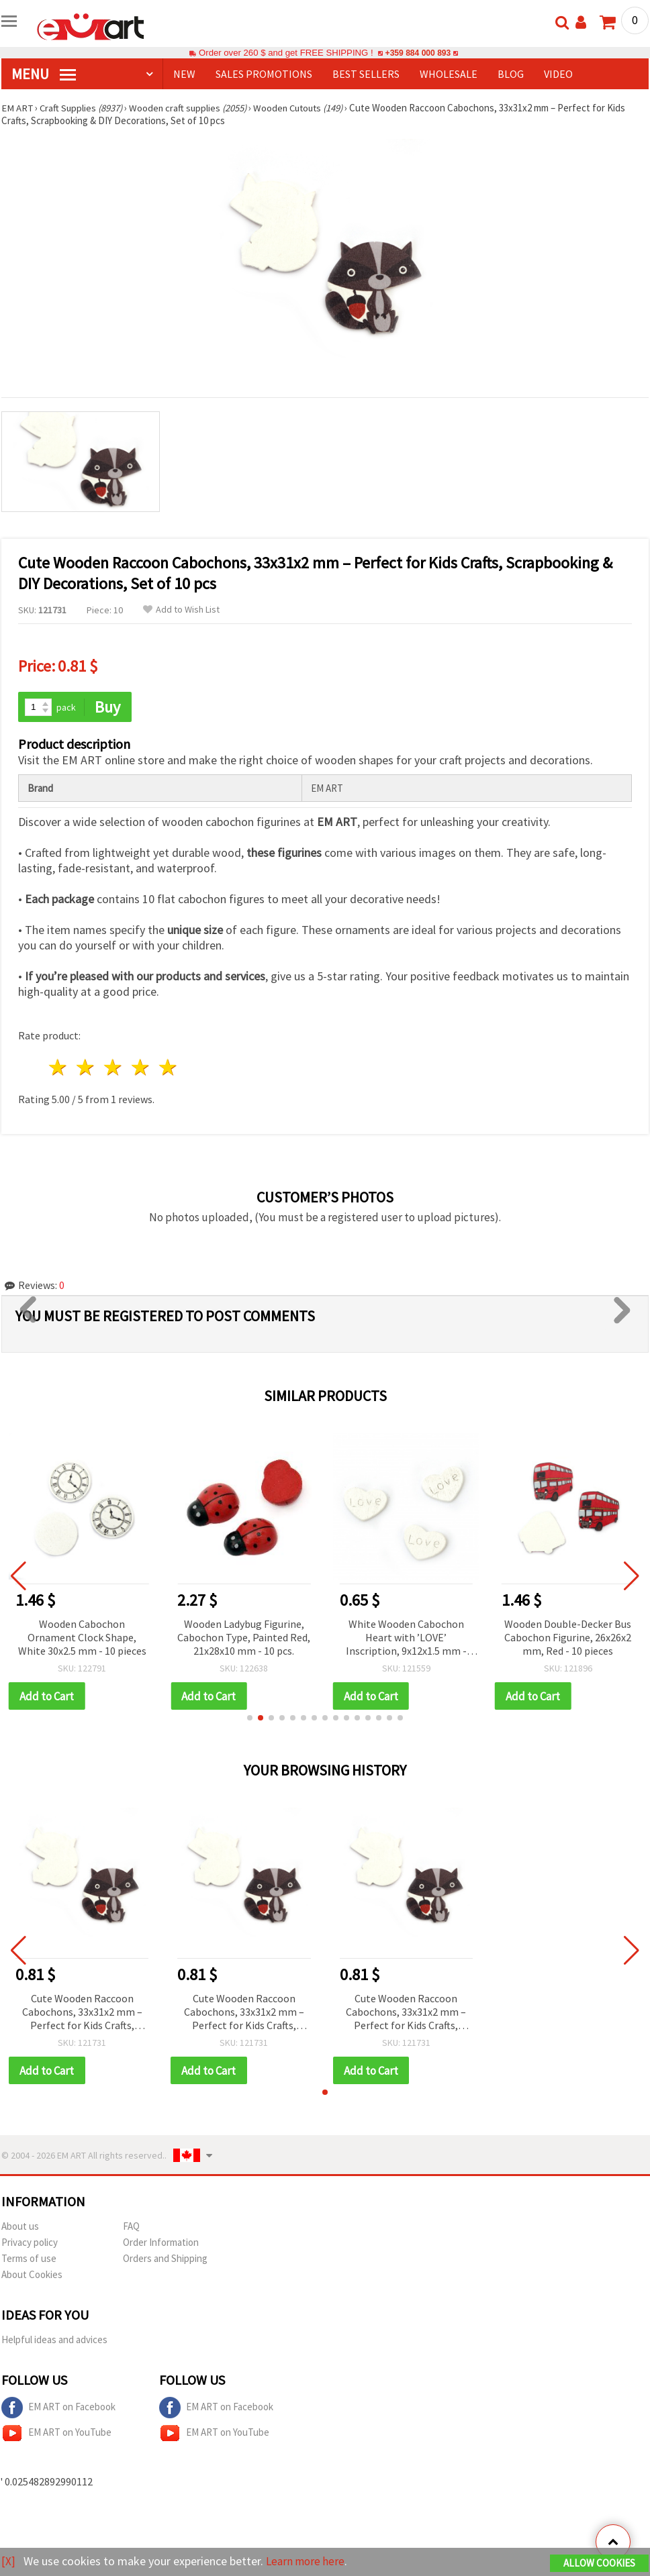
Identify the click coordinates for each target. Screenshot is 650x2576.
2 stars (86, 1068)
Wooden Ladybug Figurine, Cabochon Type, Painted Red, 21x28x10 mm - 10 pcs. (243, 1637)
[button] (249, 1718)
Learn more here (307, 2561)
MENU (43, 73)
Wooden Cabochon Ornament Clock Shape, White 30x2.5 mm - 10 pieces (82, 1637)
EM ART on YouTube (56, 2434)
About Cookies (31, 2275)
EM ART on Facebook (58, 2409)
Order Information (161, 2243)
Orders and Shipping (165, 2259)
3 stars (114, 1068)
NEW (184, 74)
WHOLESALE (448, 74)
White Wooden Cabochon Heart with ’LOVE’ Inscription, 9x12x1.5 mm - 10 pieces (406, 1638)
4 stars (140, 1068)
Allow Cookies (599, 2563)
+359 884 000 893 (417, 53)
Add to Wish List (181, 610)
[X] (8, 2561)
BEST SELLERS (366, 74)
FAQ (131, 2227)
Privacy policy (29, 2243)
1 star (59, 1068)
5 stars (168, 1068)
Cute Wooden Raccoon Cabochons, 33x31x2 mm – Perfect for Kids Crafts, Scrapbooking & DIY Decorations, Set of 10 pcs (82, 2013)
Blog (511, 74)
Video (558, 74)
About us (20, 2227)
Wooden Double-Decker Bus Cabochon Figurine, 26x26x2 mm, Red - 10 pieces (567, 1637)
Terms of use (28, 2259)
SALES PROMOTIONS (264, 74)
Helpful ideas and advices (54, 2340)
